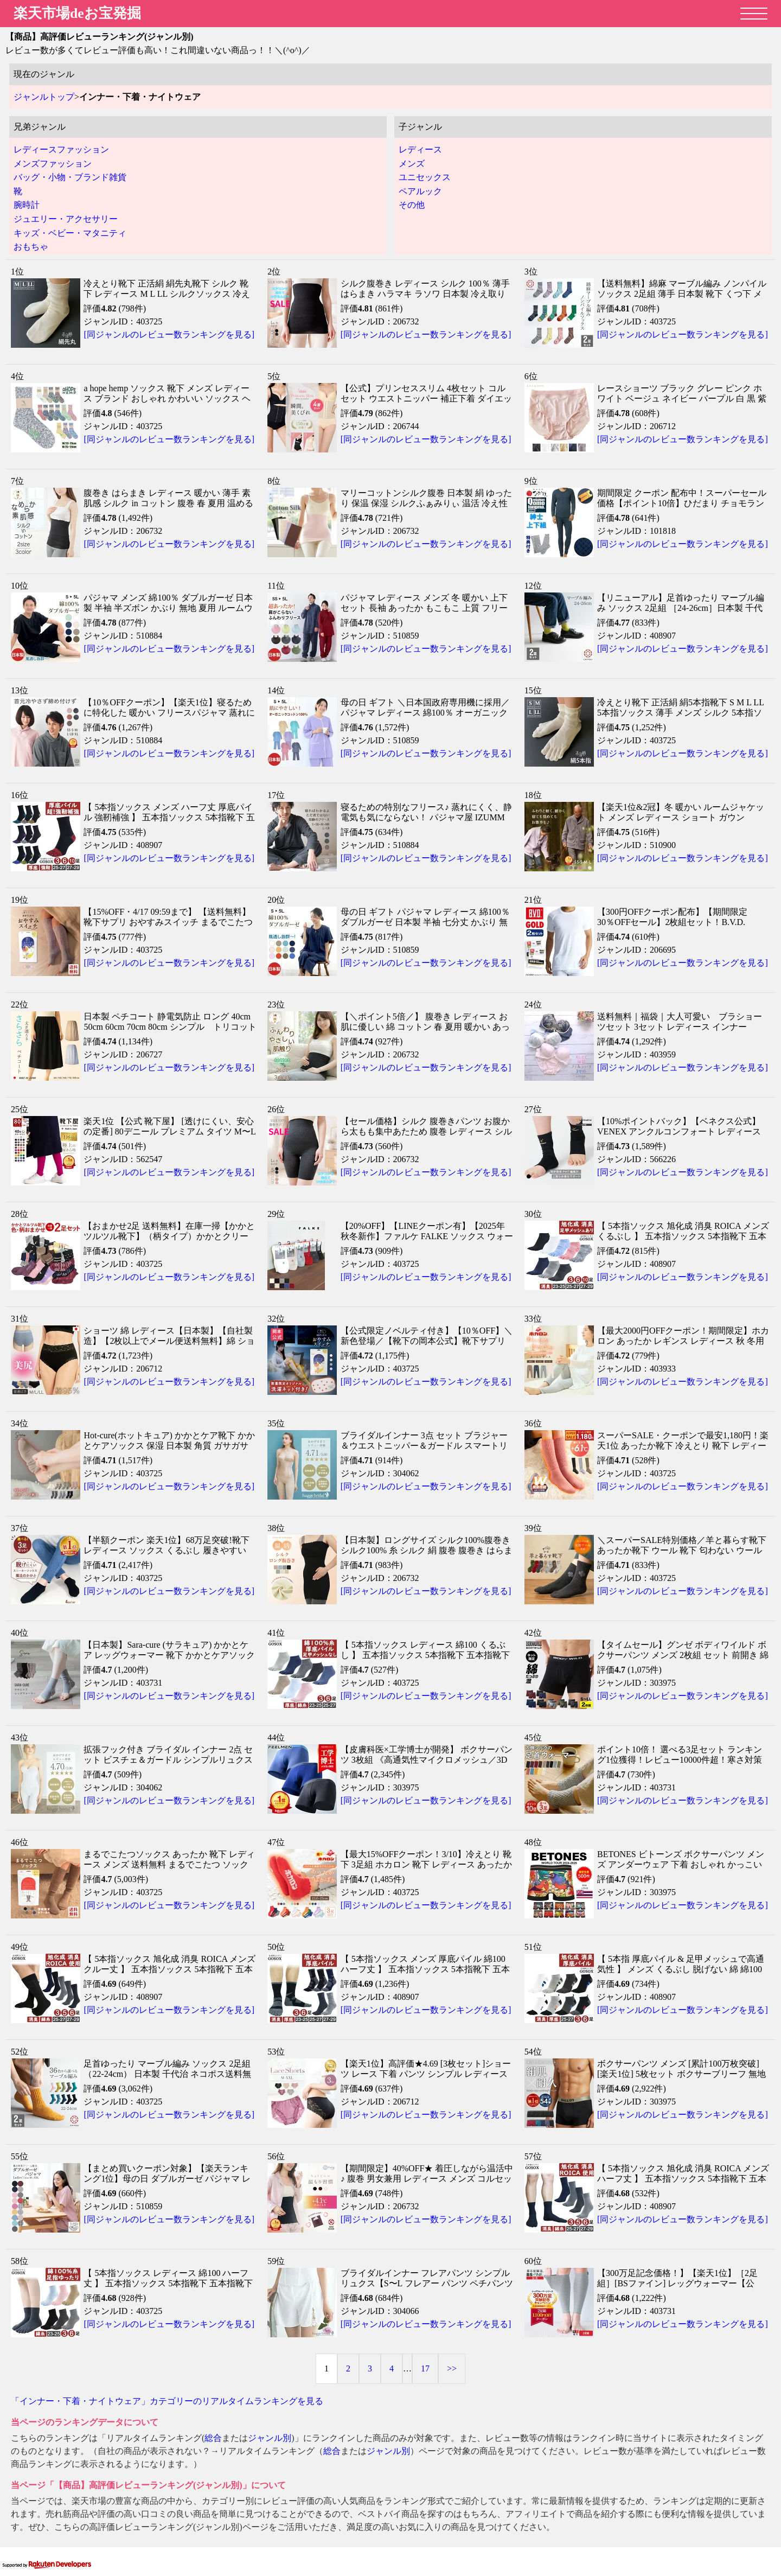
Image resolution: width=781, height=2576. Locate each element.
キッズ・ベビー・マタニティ (70, 233)
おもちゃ (31, 246)
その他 (412, 204)
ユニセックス (425, 177)
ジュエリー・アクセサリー (66, 219)
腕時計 (27, 204)
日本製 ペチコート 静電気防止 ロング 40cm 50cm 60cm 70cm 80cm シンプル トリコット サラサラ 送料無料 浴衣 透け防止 (174, 1027)
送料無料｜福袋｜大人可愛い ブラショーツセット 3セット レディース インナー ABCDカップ (679, 1027)
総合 (213, 2438)
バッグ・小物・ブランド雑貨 (70, 177)
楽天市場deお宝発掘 (77, 13)
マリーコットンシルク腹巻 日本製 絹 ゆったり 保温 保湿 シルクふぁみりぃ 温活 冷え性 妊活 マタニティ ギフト (426, 503)
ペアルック (420, 191)
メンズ (412, 163)
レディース (420, 149)
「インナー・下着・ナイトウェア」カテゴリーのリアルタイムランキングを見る (167, 2401)
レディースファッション (61, 149)
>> (452, 2368)
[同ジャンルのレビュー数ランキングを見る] (169, 334)
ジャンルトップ (44, 96)
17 (425, 2368)
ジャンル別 (269, 2438)
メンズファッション (53, 163)
